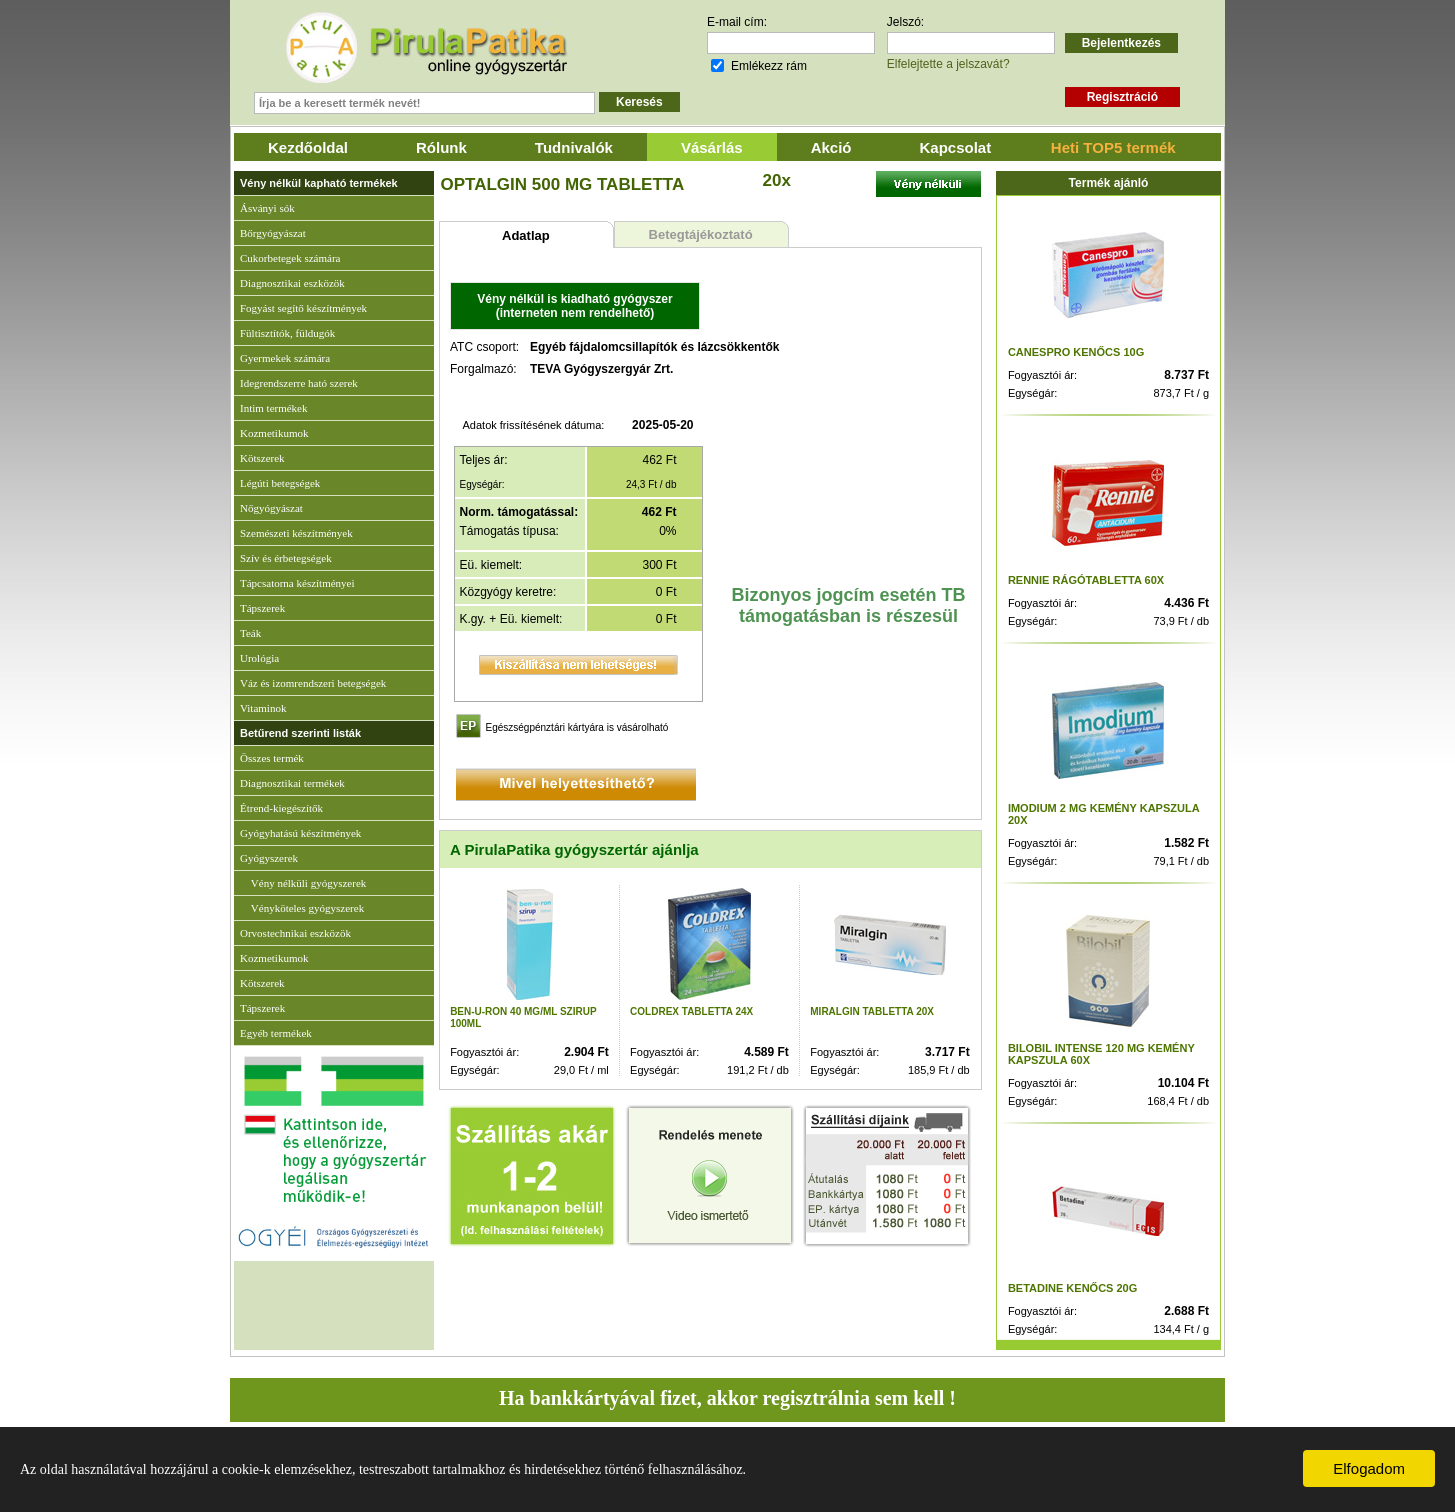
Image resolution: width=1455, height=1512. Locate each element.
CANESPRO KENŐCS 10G (1076, 352)
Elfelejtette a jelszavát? (948, 64)
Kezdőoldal (308, 147)
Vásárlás (712, 147)
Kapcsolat (956, 147)
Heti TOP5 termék (1113, 147)
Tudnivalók (574, 147)
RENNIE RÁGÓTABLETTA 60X (1086, 580)
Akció (831, 147)
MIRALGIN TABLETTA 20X (872, 1011)
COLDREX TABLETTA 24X (691, 1011)
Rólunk (441, 147)
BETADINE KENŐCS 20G (1072, 1288)
